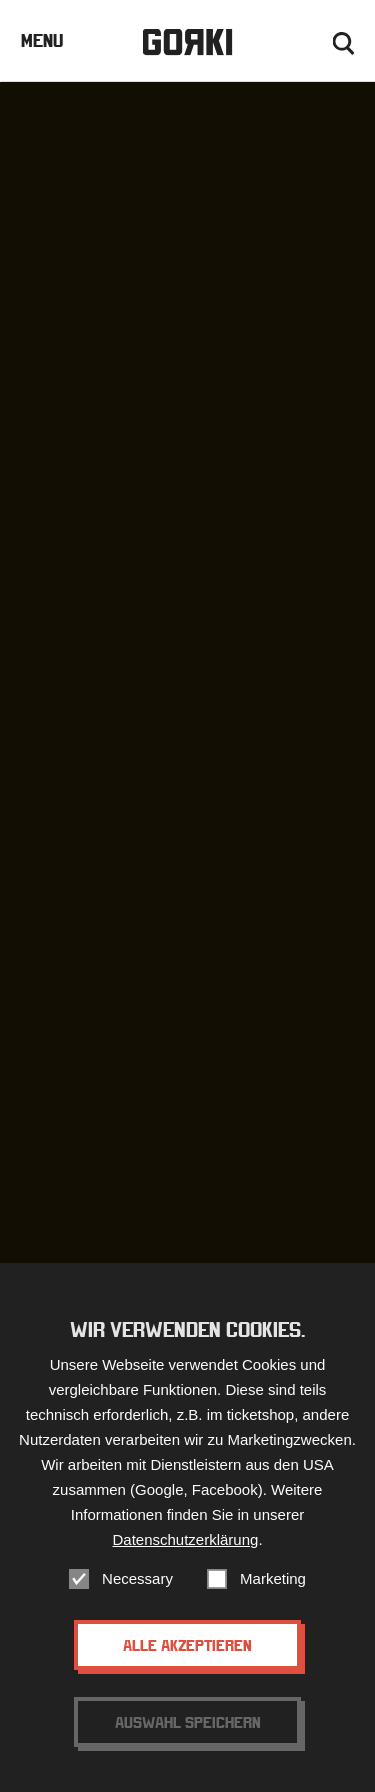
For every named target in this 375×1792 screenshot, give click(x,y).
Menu (42, 40)
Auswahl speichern (188, 1722)
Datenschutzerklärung (185, 1539)
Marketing (273, 1578)
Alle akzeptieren (187, 1645)
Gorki (187, 42)
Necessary (137, 1578)
